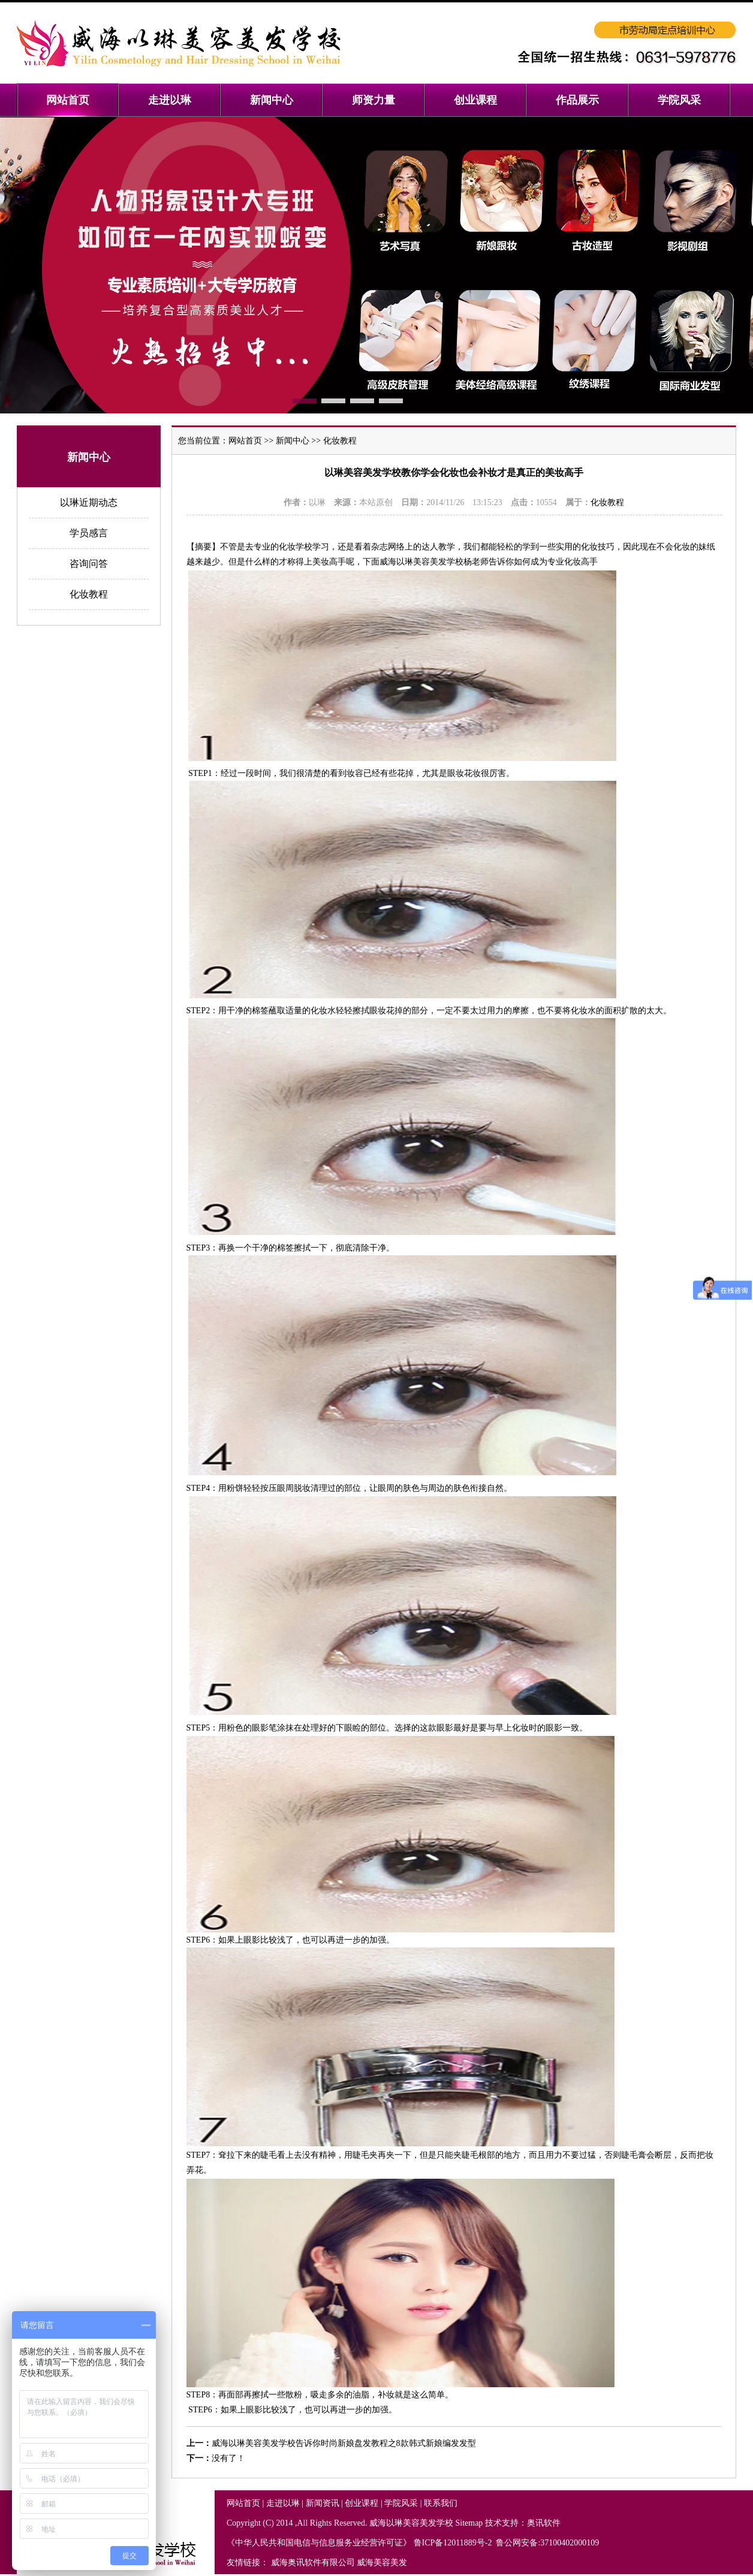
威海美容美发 (382, 2562)
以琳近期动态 (89, 502)
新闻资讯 (322, 2503)
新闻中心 (292, 440)
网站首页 (245, 440)
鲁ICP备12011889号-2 (454, 2542)
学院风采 (401, 2503)
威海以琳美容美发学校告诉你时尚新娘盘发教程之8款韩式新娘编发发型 (344, 2443)
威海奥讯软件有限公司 (313, 2562)
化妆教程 (89, 594)
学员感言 (89, 533)
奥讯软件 (544, 2522)
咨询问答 (89, 563)
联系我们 (440, 2503)
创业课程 (361, 2503)
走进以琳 (283, 2503)
